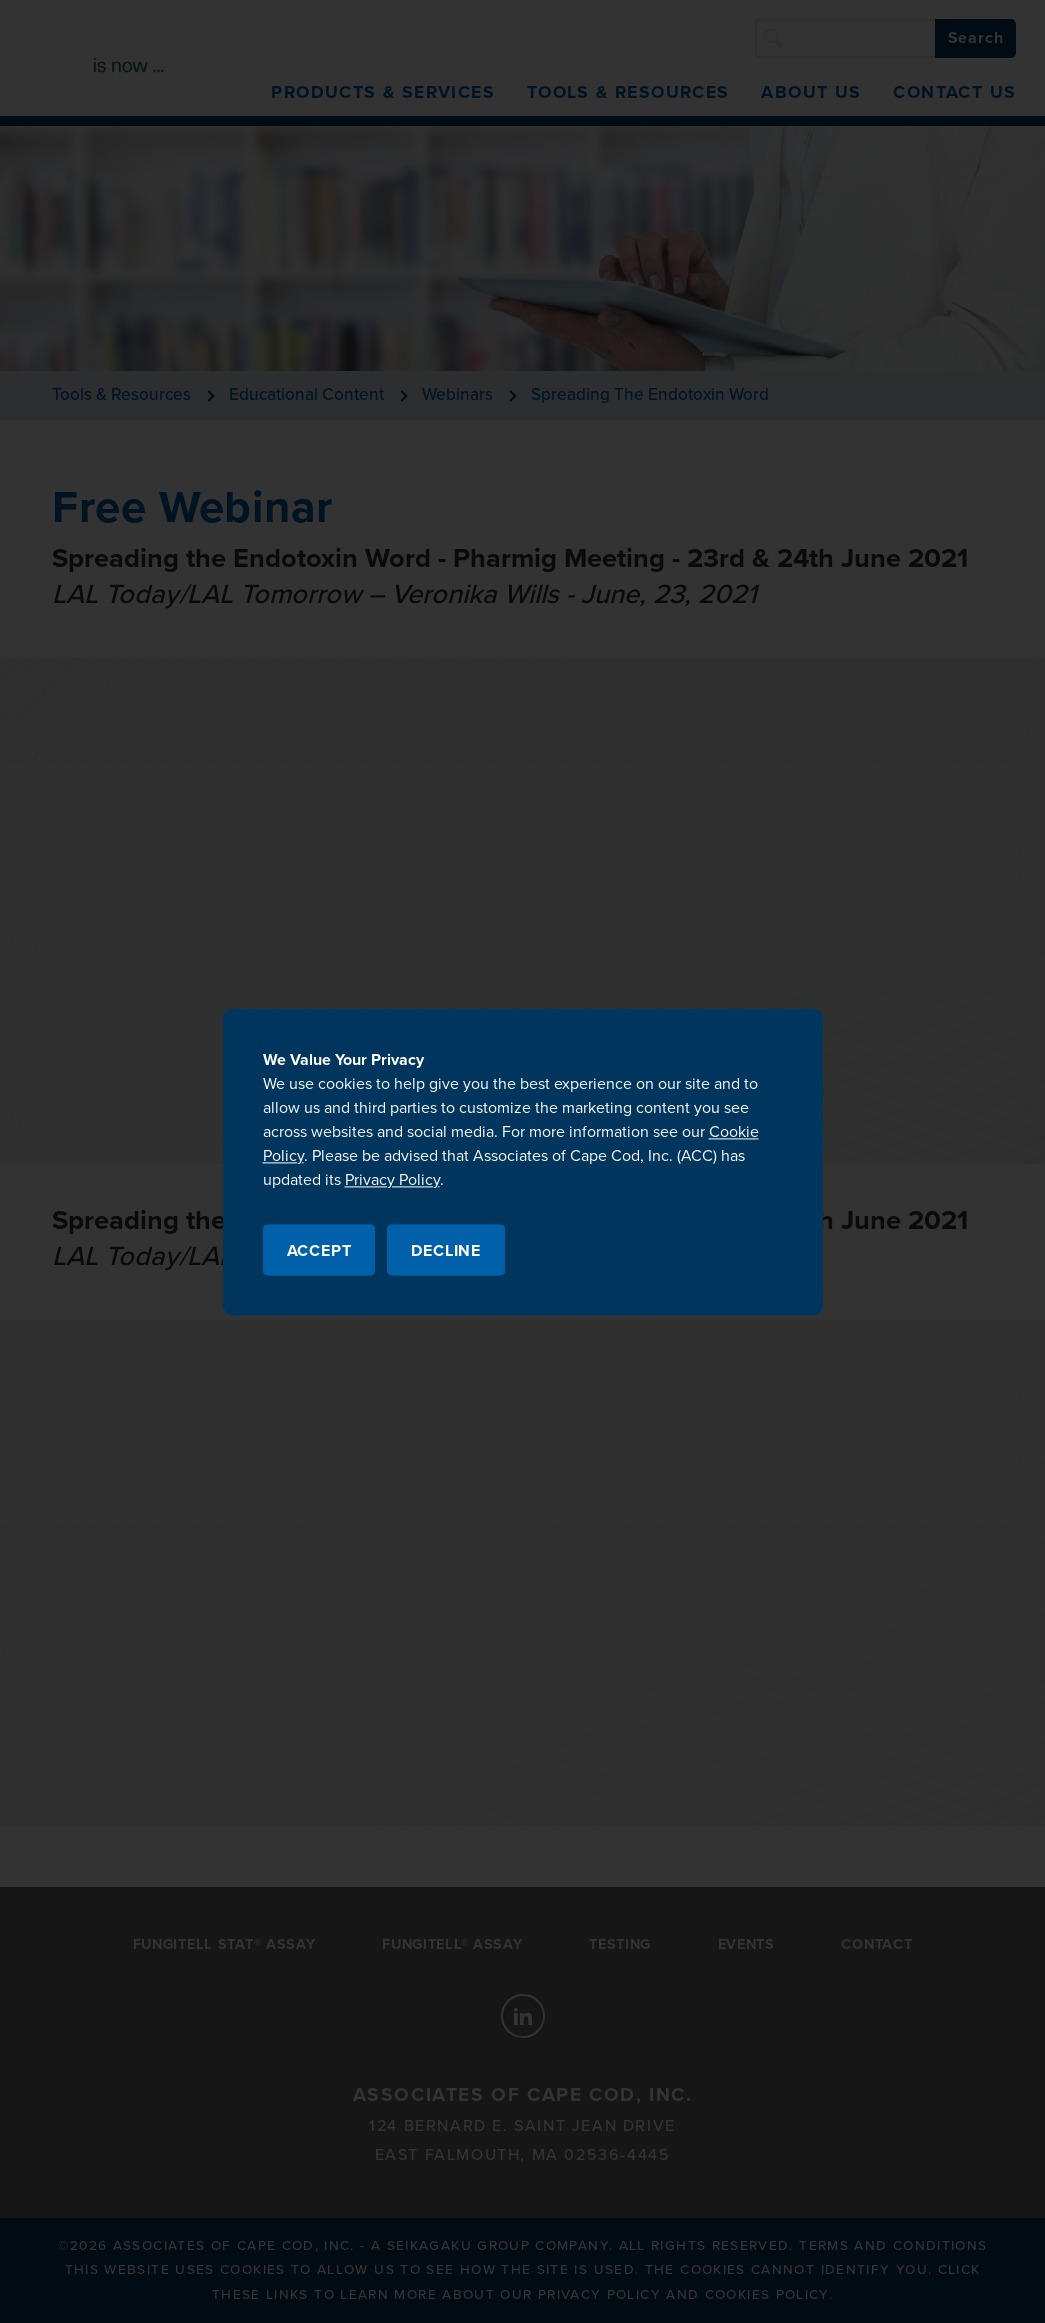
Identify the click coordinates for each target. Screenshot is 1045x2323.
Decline (446, 1251)
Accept (319, 1251)
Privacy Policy (392, 1180)
